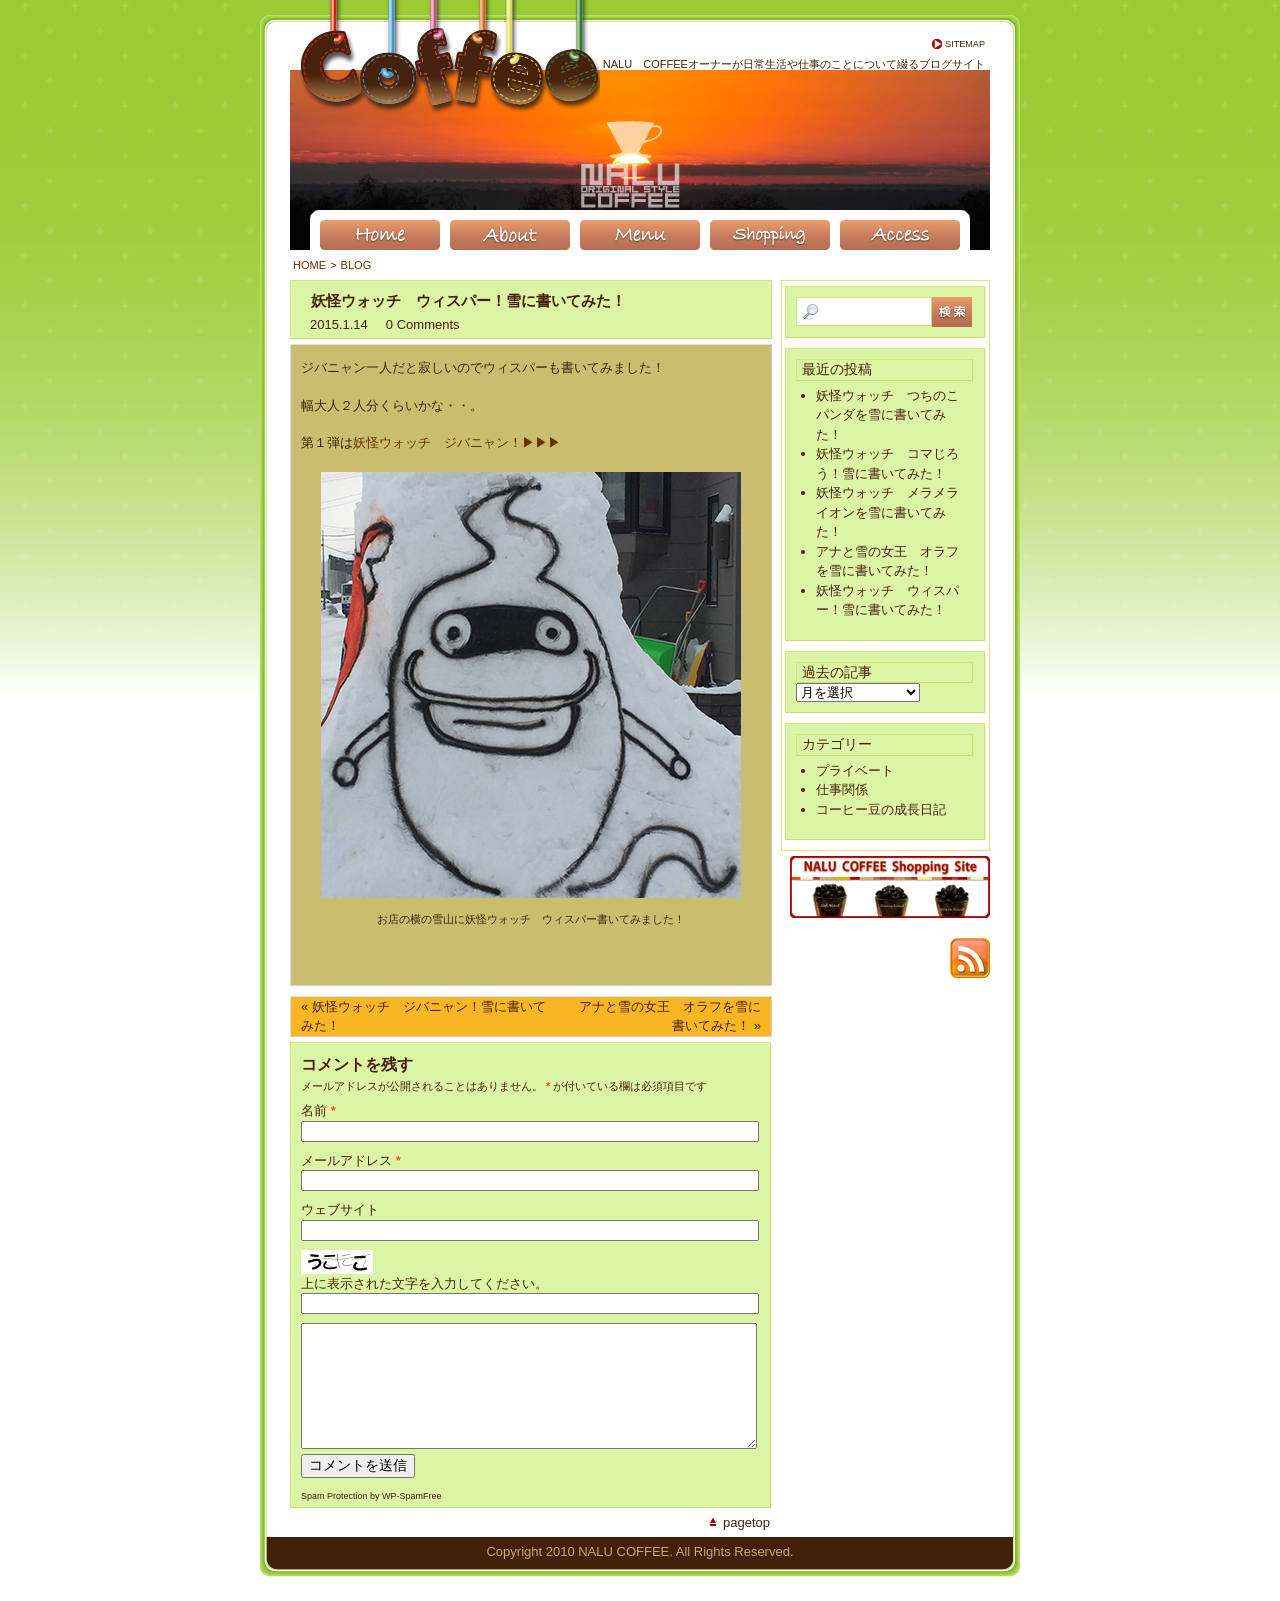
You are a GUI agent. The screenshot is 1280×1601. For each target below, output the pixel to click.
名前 (314, 1110)
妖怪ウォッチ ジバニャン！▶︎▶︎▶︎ (457, 442)
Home (309, 265)
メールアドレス (346, 1160)
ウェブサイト (340, 1209)
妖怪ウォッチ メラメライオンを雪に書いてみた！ (887, 512)
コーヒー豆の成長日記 (881, 809)
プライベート (855, 770)
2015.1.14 (339, 324)
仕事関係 (842, 789)
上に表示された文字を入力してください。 (424, 1283)
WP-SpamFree (412, 1520)
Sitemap (965, 44)
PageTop (746, 1546)
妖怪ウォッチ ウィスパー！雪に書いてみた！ (468, 300)
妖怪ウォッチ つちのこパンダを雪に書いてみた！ (887, 415)
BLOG (356, 265)
